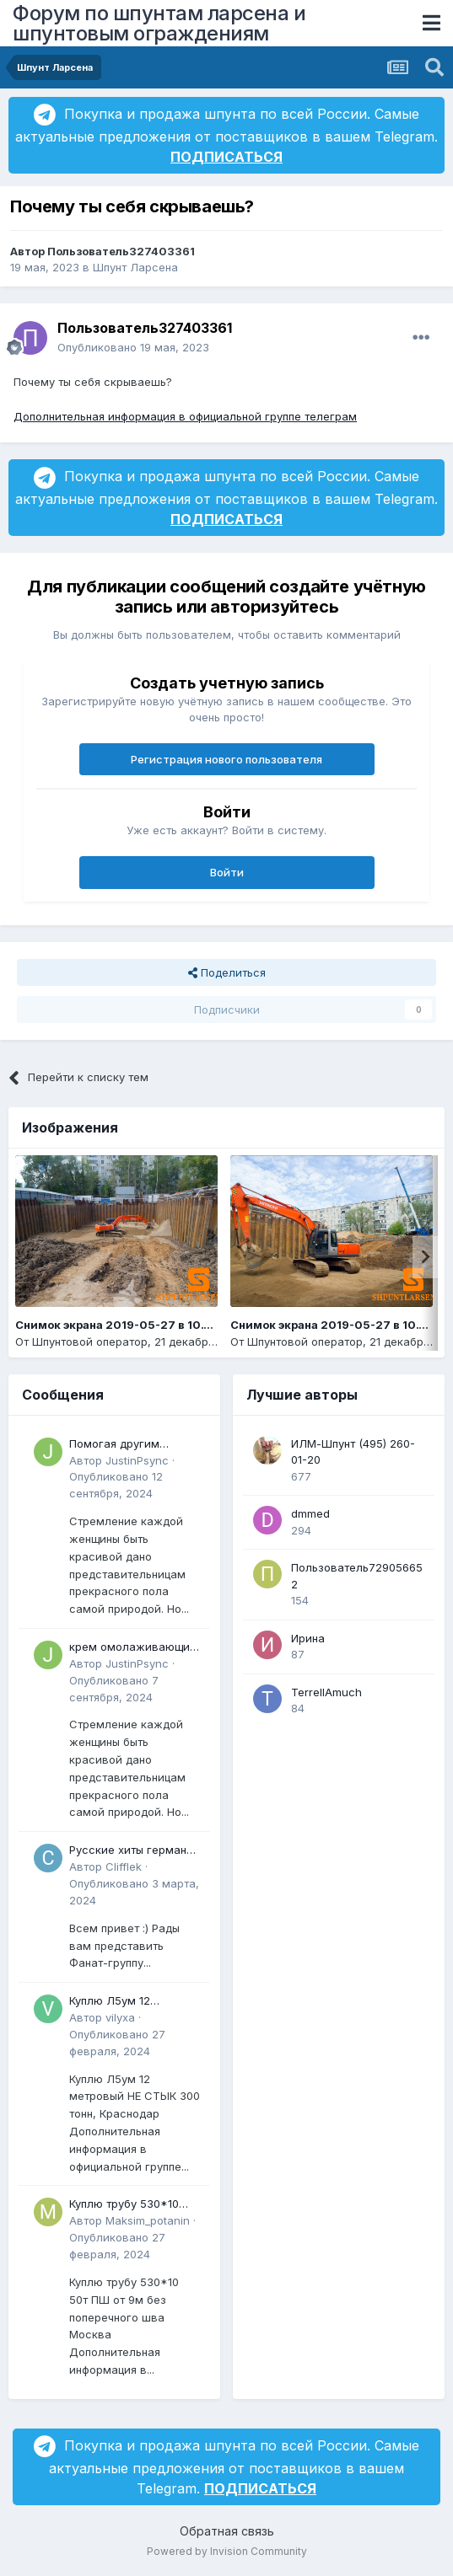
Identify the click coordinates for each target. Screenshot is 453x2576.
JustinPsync (137, 1460)
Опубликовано (133, 347)
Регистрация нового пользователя (226, 759)
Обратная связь (227, 2531)
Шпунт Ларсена (135, 267)
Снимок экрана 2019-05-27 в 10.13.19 (338, 1324)
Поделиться (227, 972)
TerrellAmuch (326, 1692)
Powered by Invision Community (227, 2551)
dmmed (310, 1513)
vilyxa (120, 2017)
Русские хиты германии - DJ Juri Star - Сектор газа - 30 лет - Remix (134, 1851)
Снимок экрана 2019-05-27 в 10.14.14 (123, 1324)
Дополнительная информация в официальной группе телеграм (185, 416)
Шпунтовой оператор (90, 1341)
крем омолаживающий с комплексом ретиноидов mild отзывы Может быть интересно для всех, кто (133, 1648)
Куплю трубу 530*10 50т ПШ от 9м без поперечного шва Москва (124, 2205)
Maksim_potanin (147, 2220)
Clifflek (123, 1866)
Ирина (308, 1638)
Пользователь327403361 (121, 251)
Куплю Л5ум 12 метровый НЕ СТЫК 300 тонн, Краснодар (134, 2002)
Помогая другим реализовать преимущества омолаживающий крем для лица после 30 (133, 1445)
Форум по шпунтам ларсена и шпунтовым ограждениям (159, 23)
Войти (227, 872)
